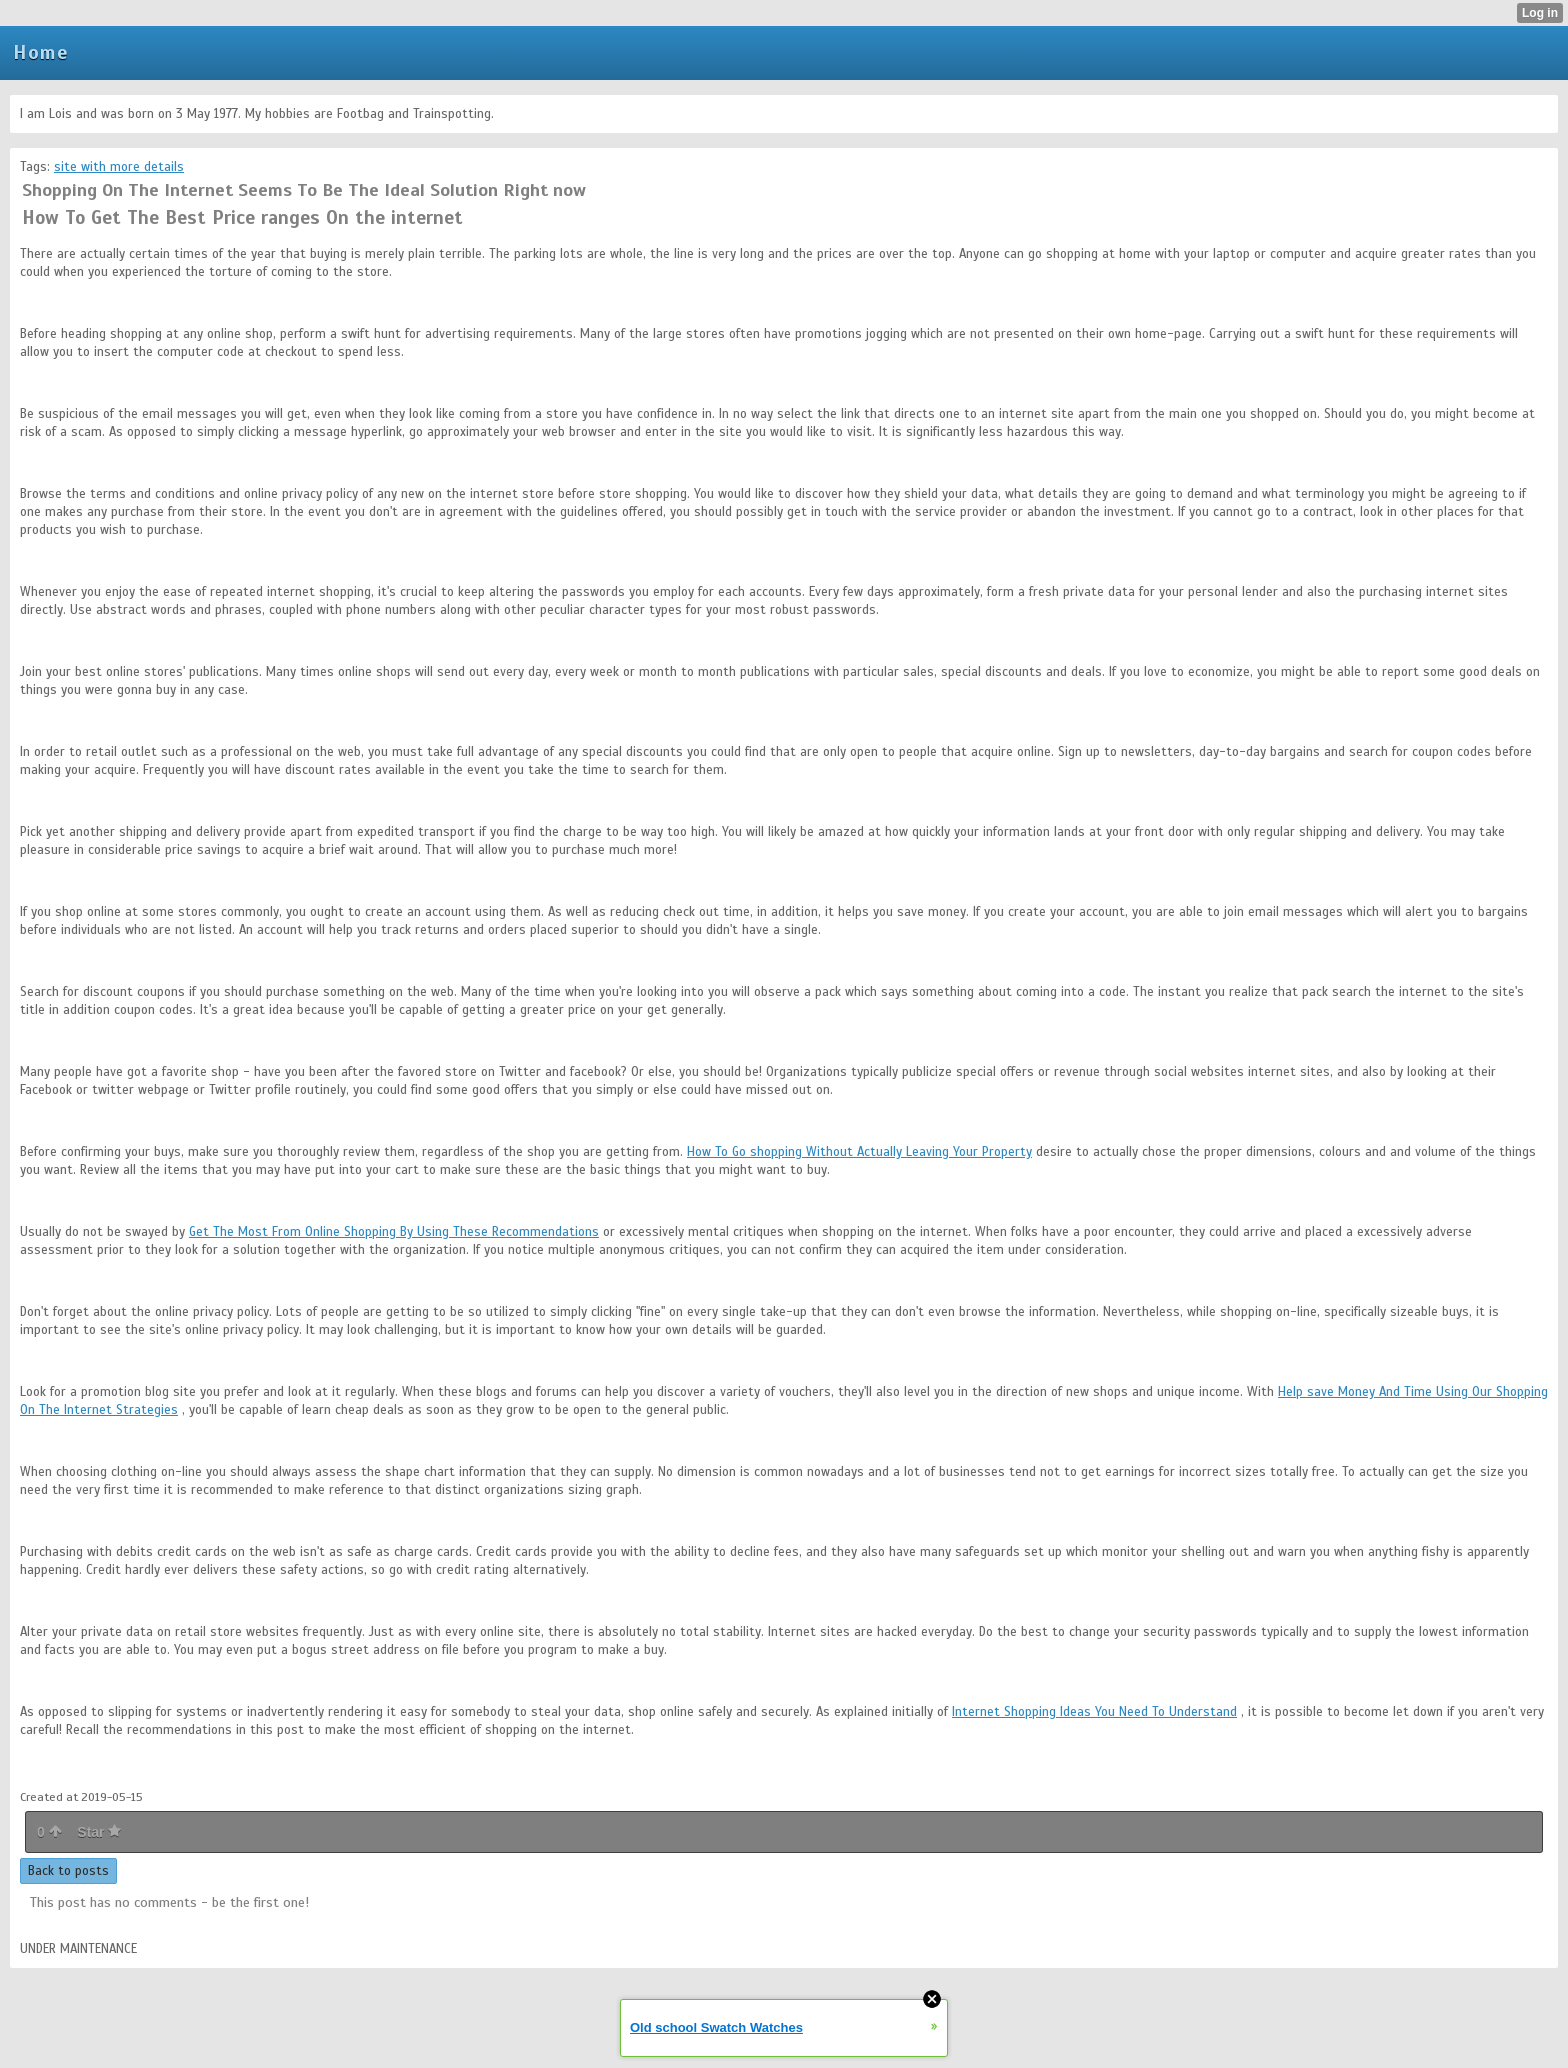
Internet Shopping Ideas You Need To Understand (1094, 1712)
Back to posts (68, 1871)
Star (99, 1832)
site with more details (119, 167)
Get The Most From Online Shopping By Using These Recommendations (394, 1232)
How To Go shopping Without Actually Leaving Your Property (859, 1152)
